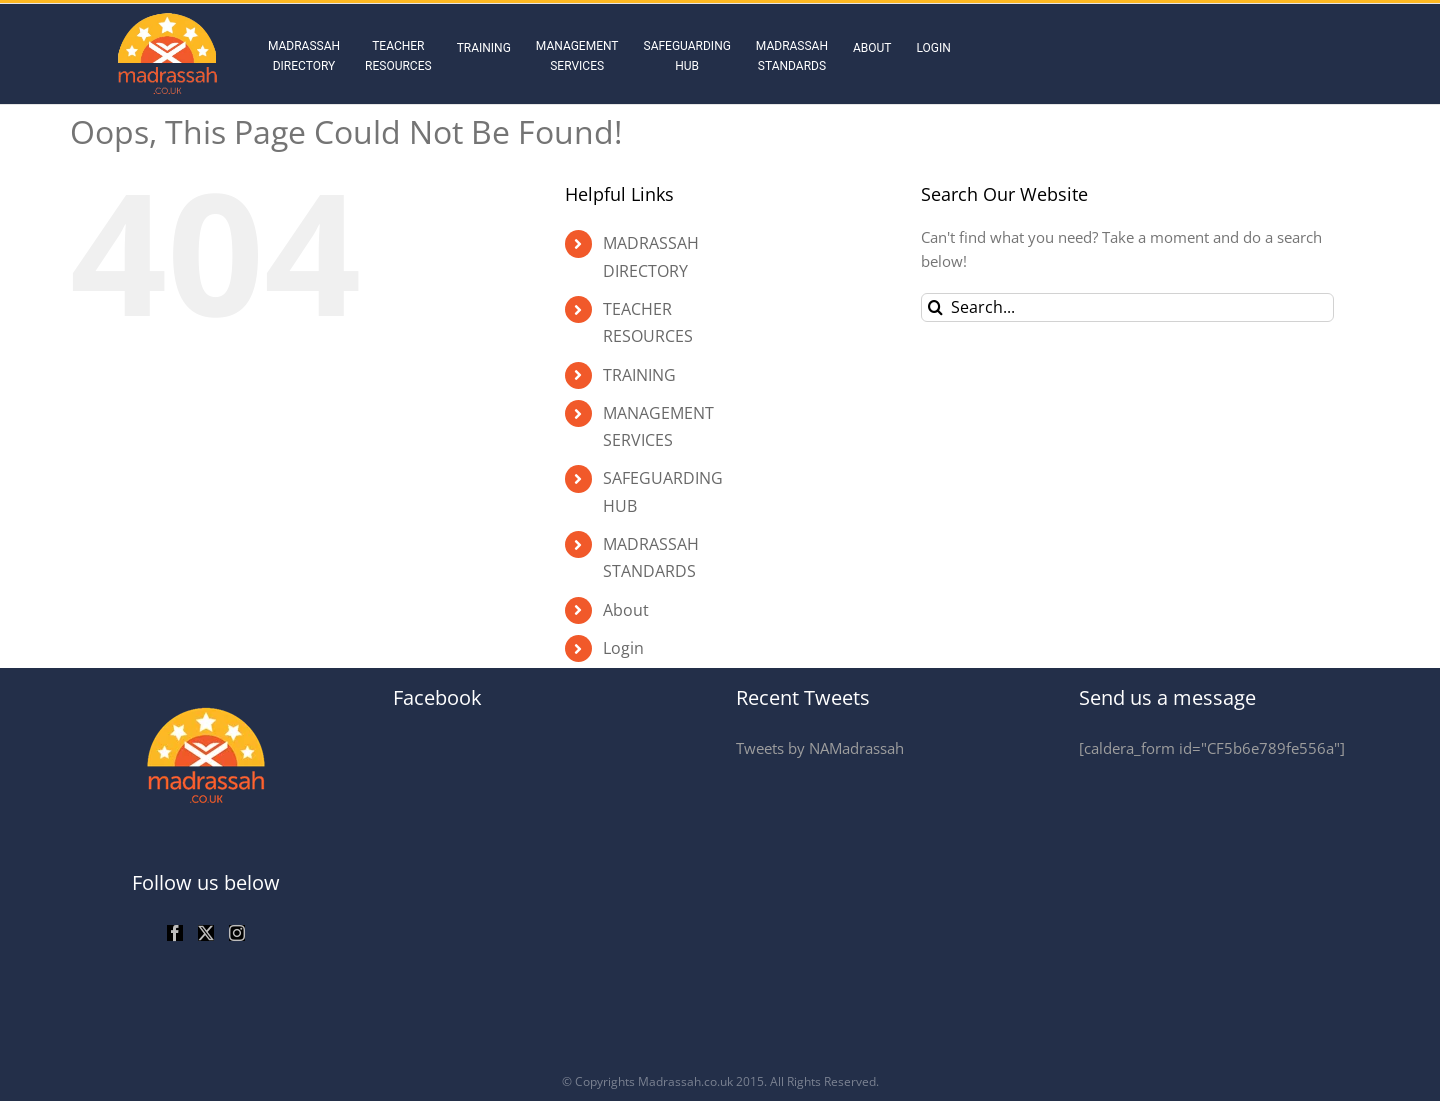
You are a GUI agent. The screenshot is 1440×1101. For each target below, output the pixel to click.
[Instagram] (237, 933)
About (626, 610)
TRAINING (639, 375)
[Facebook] (175, 933)
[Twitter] (206, 933)
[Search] (935, 307)
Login (623, 648)
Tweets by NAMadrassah (820, 748)
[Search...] (1127, 307)
